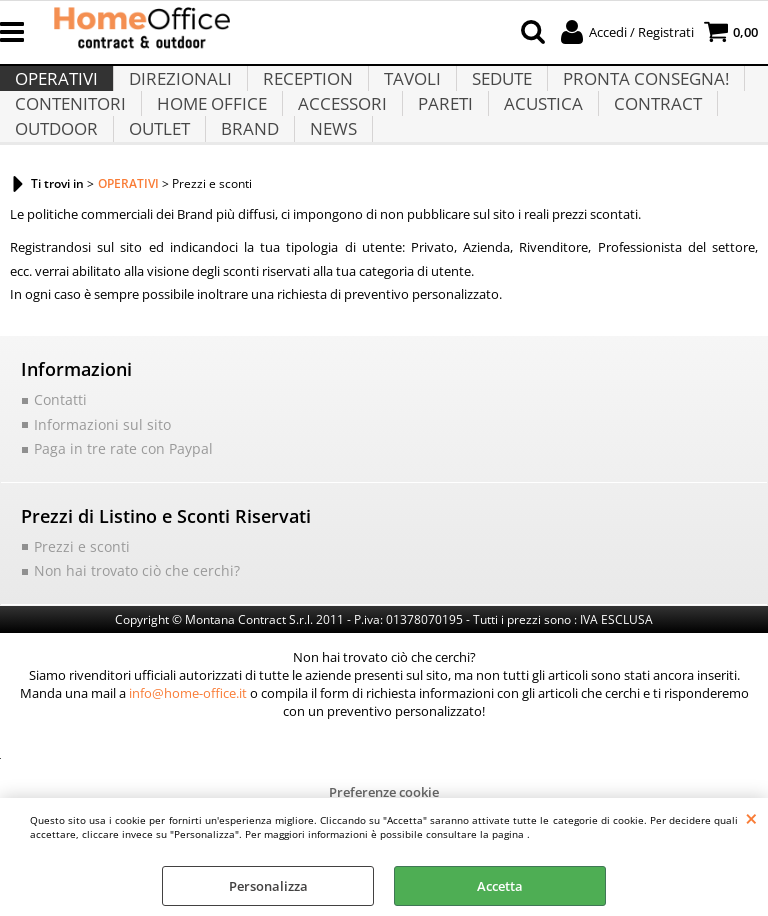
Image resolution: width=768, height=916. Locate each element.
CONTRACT (647, 142)
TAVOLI (405, 92)
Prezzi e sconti (76, 618)
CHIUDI (751, 818)
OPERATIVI (55, 92)
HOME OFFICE (209, 142)
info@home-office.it (188, 763)
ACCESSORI (337, 142)
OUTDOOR (55, 192)
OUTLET (156, 192)
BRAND (245, 192)
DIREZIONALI (177, 92)
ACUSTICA (534, 142)
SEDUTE (493, 92)
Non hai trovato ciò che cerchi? (125, 641)
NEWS (326, 192)
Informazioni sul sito (94, 498)
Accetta (500, 886)
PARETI (438, 142)
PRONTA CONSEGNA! (635, 92)
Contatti (58, 474)
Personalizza (268, 886)
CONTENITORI (69, 142)
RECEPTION (303, 92)
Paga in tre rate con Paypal (113, 521)
